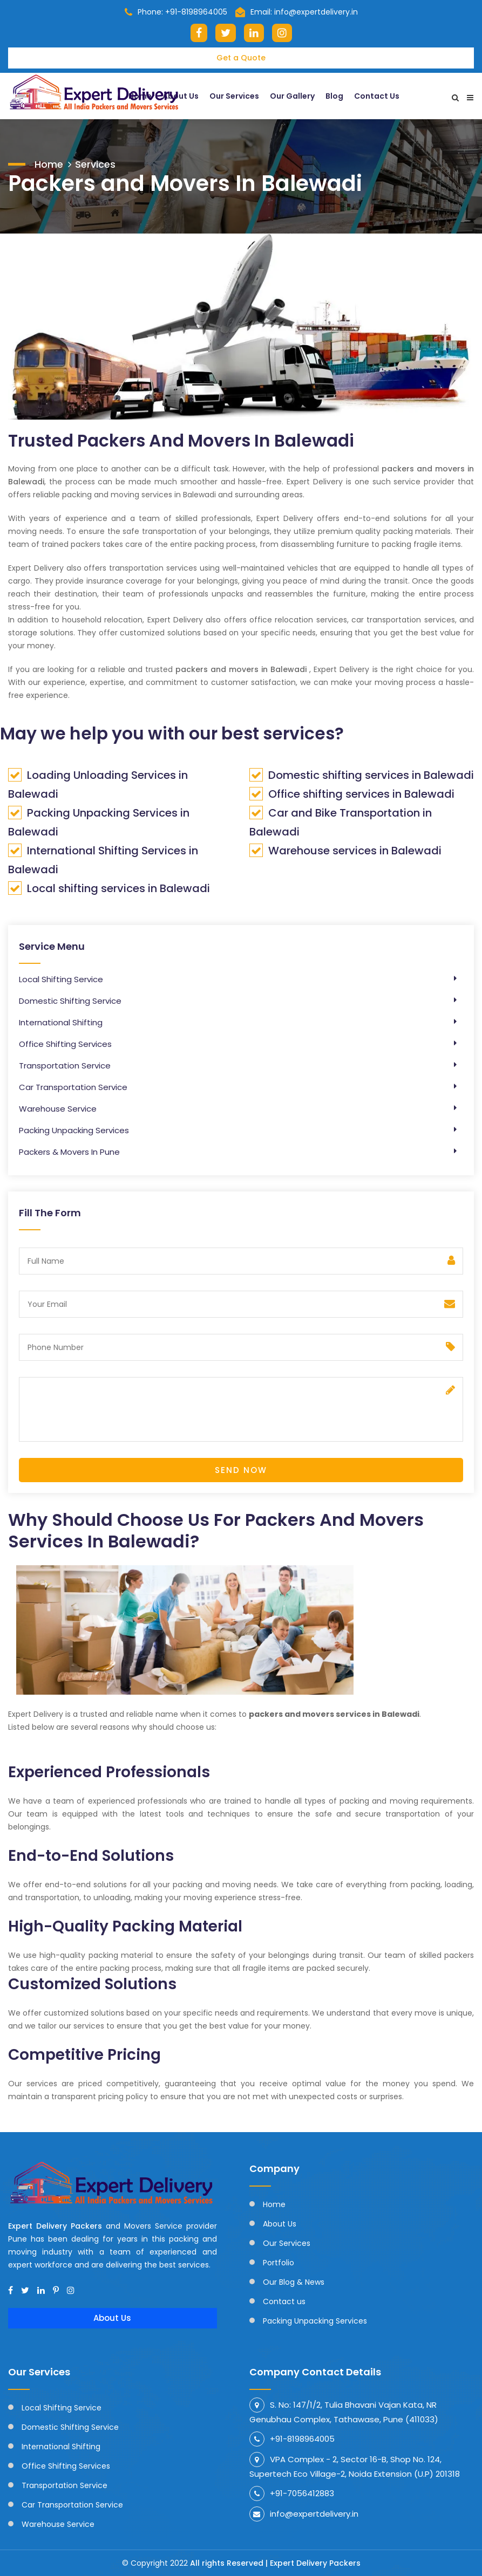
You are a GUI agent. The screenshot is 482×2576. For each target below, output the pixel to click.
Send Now (241, 1470)
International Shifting (61, 1022)
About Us (112, 2318)
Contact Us (376, 95)
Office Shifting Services (65, 1044)
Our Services (234, 95)
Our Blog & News (293, 2282)
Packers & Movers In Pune (69, 1151)
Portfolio (278, 2262)
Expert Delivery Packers (57, 2226)
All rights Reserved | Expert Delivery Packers (275, 2563)
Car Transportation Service (73, 1087)
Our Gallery (292, 95)
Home (49, 163)
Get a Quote (241, 57)
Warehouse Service (58, 1108)
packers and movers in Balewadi (241, 668)
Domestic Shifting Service (70, 1000)
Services (95, 163)
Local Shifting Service (61, 979)
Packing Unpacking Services (74, 1130)
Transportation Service (65, 1065)
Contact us (284, 2301)
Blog (334, 95)
